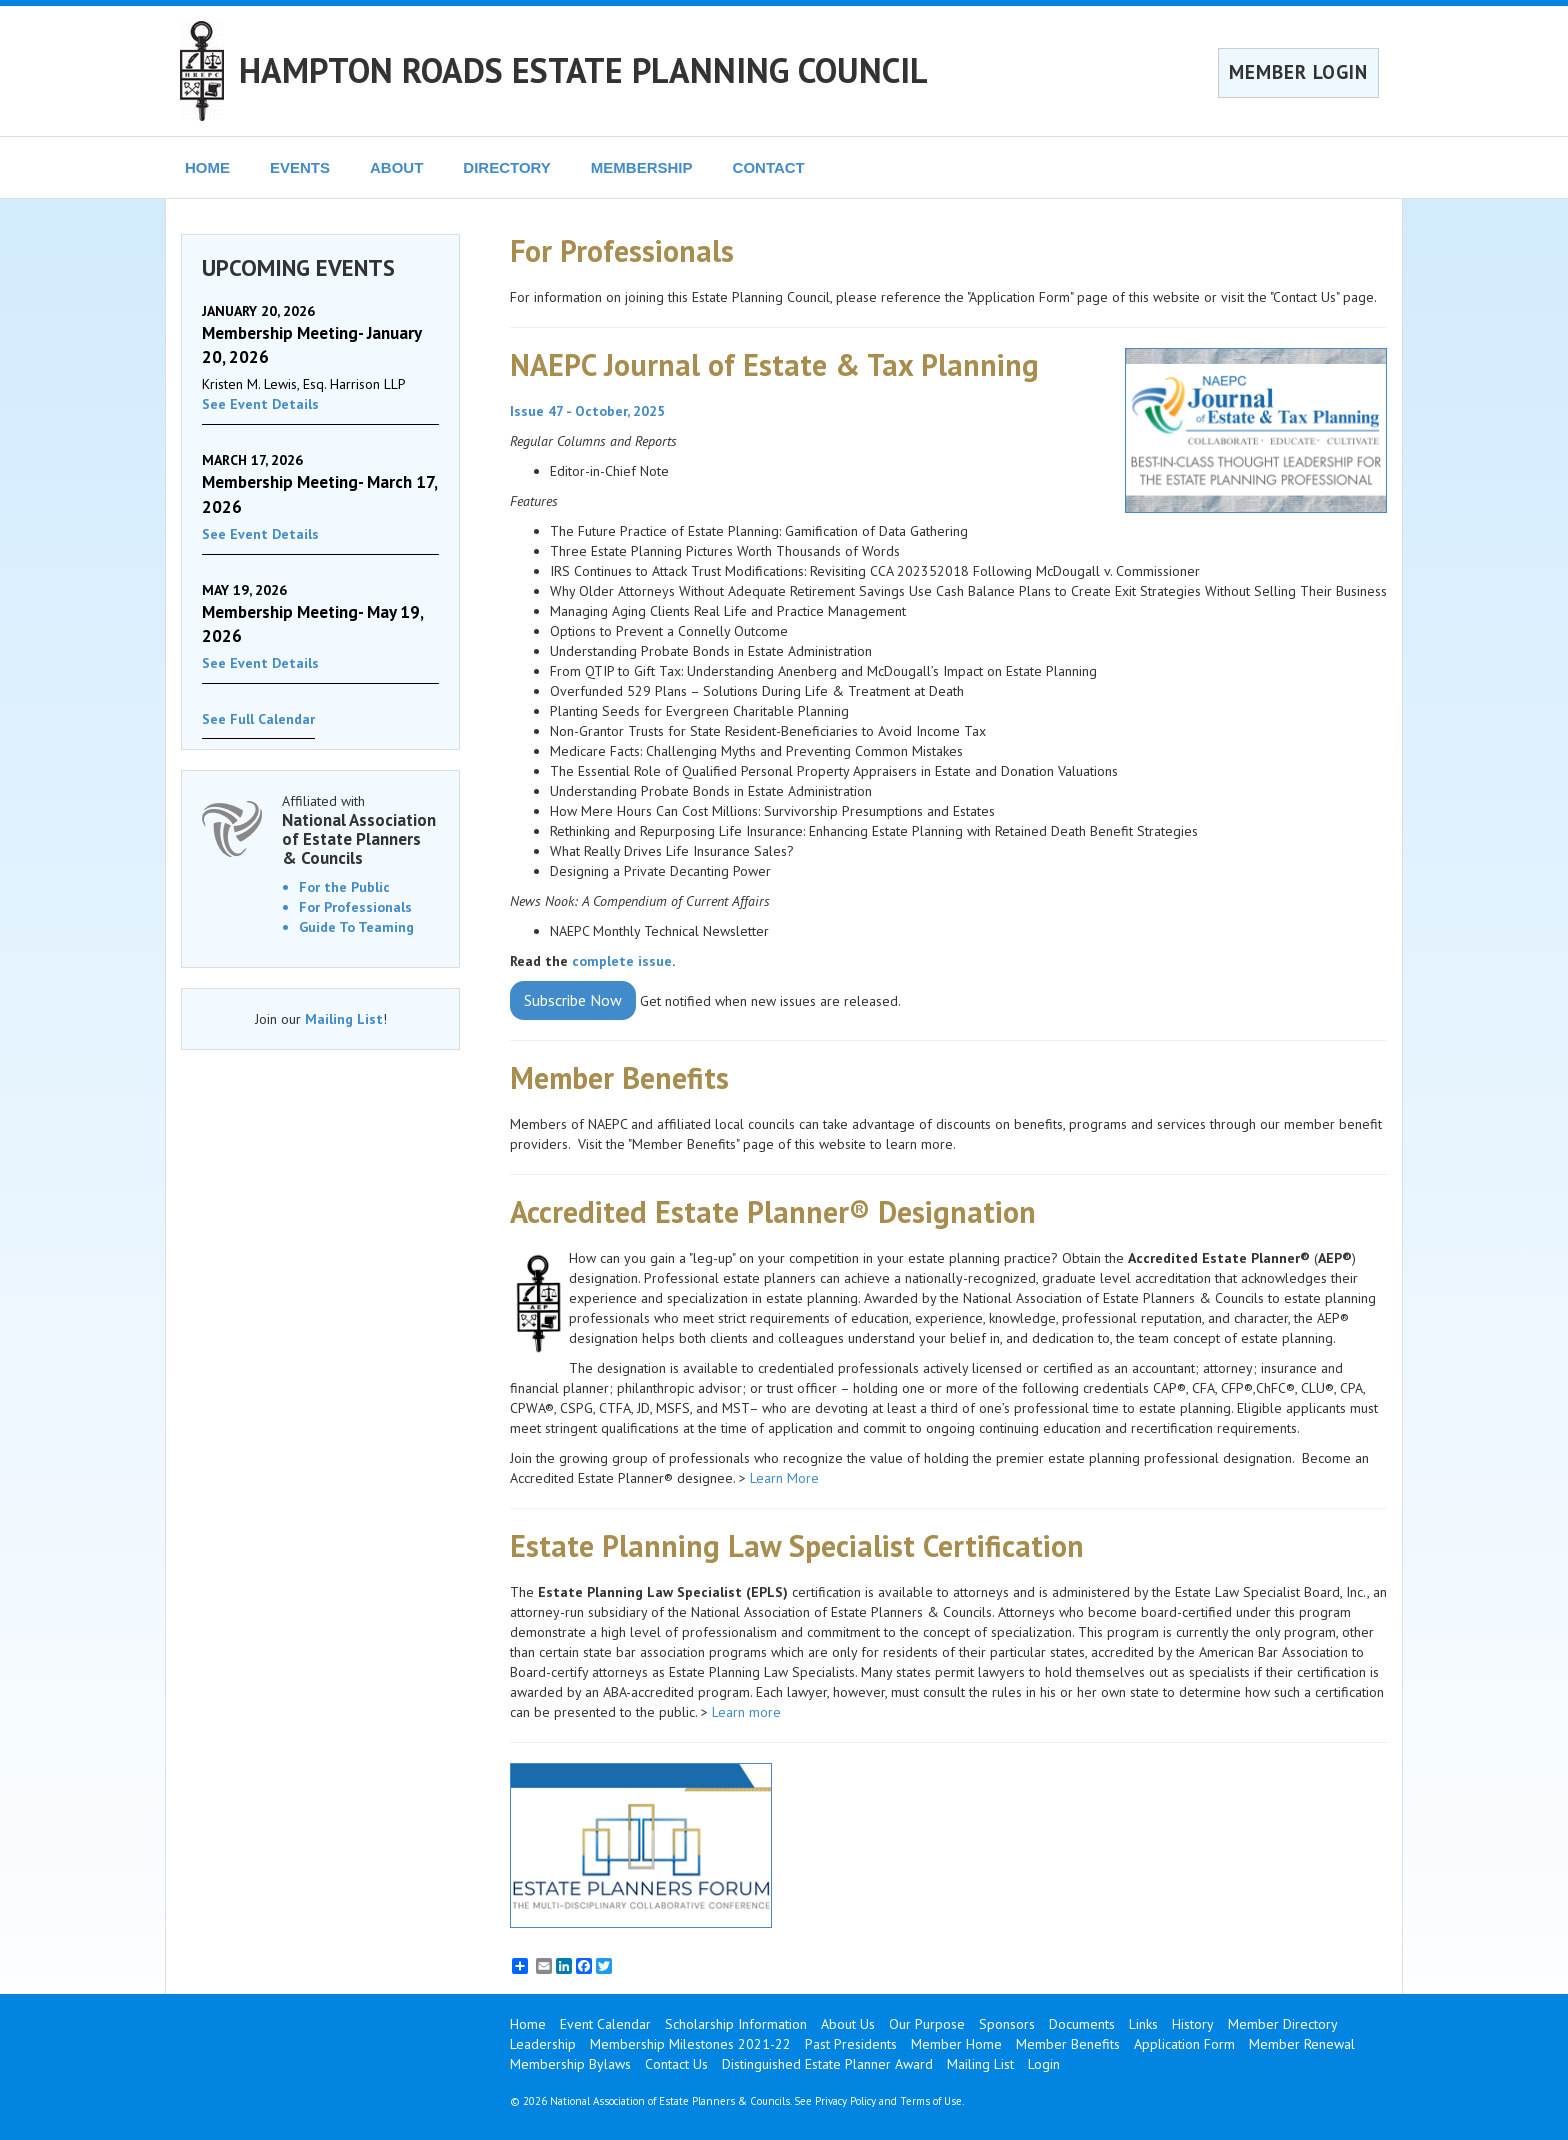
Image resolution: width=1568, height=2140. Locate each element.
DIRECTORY (507, 167)
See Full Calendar (258, 719)
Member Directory (1283, 2024)
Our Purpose (927, 2024)
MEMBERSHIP (642, 167)
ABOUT (396, 167)
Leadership (543, 2044)
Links (1143, 2024)
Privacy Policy (845, 2101)
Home (528, 2024)
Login (1044, 2064)
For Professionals (355, 907)
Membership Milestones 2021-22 (690, 2044)
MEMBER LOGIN (1298, 72)
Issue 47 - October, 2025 (587, 411)
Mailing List (344, 1019)
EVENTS (300, 167)
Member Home (956, 2044)
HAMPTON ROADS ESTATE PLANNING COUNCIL (583, 70)
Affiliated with (360, 829)
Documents (1082, 2024)
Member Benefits (1068, 2044)
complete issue (622, 961)
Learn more (748, 1712)
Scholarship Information (736, 2024)
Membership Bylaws (570, 2064)
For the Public (344, 887)
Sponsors (1007, 2024)
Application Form (1184, 2044)
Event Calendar (605, 2024)
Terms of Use (931, 2101)
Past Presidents (851, 2044)
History (1193, 2024)
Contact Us (676, 2064)
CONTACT (769, 167)
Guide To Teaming (356, 927)
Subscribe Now (573, 1000)
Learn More (784, 1478)
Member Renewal (1302, 2044)
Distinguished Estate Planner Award (827, 2064)
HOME (207, 167)
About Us (848, 2024)
